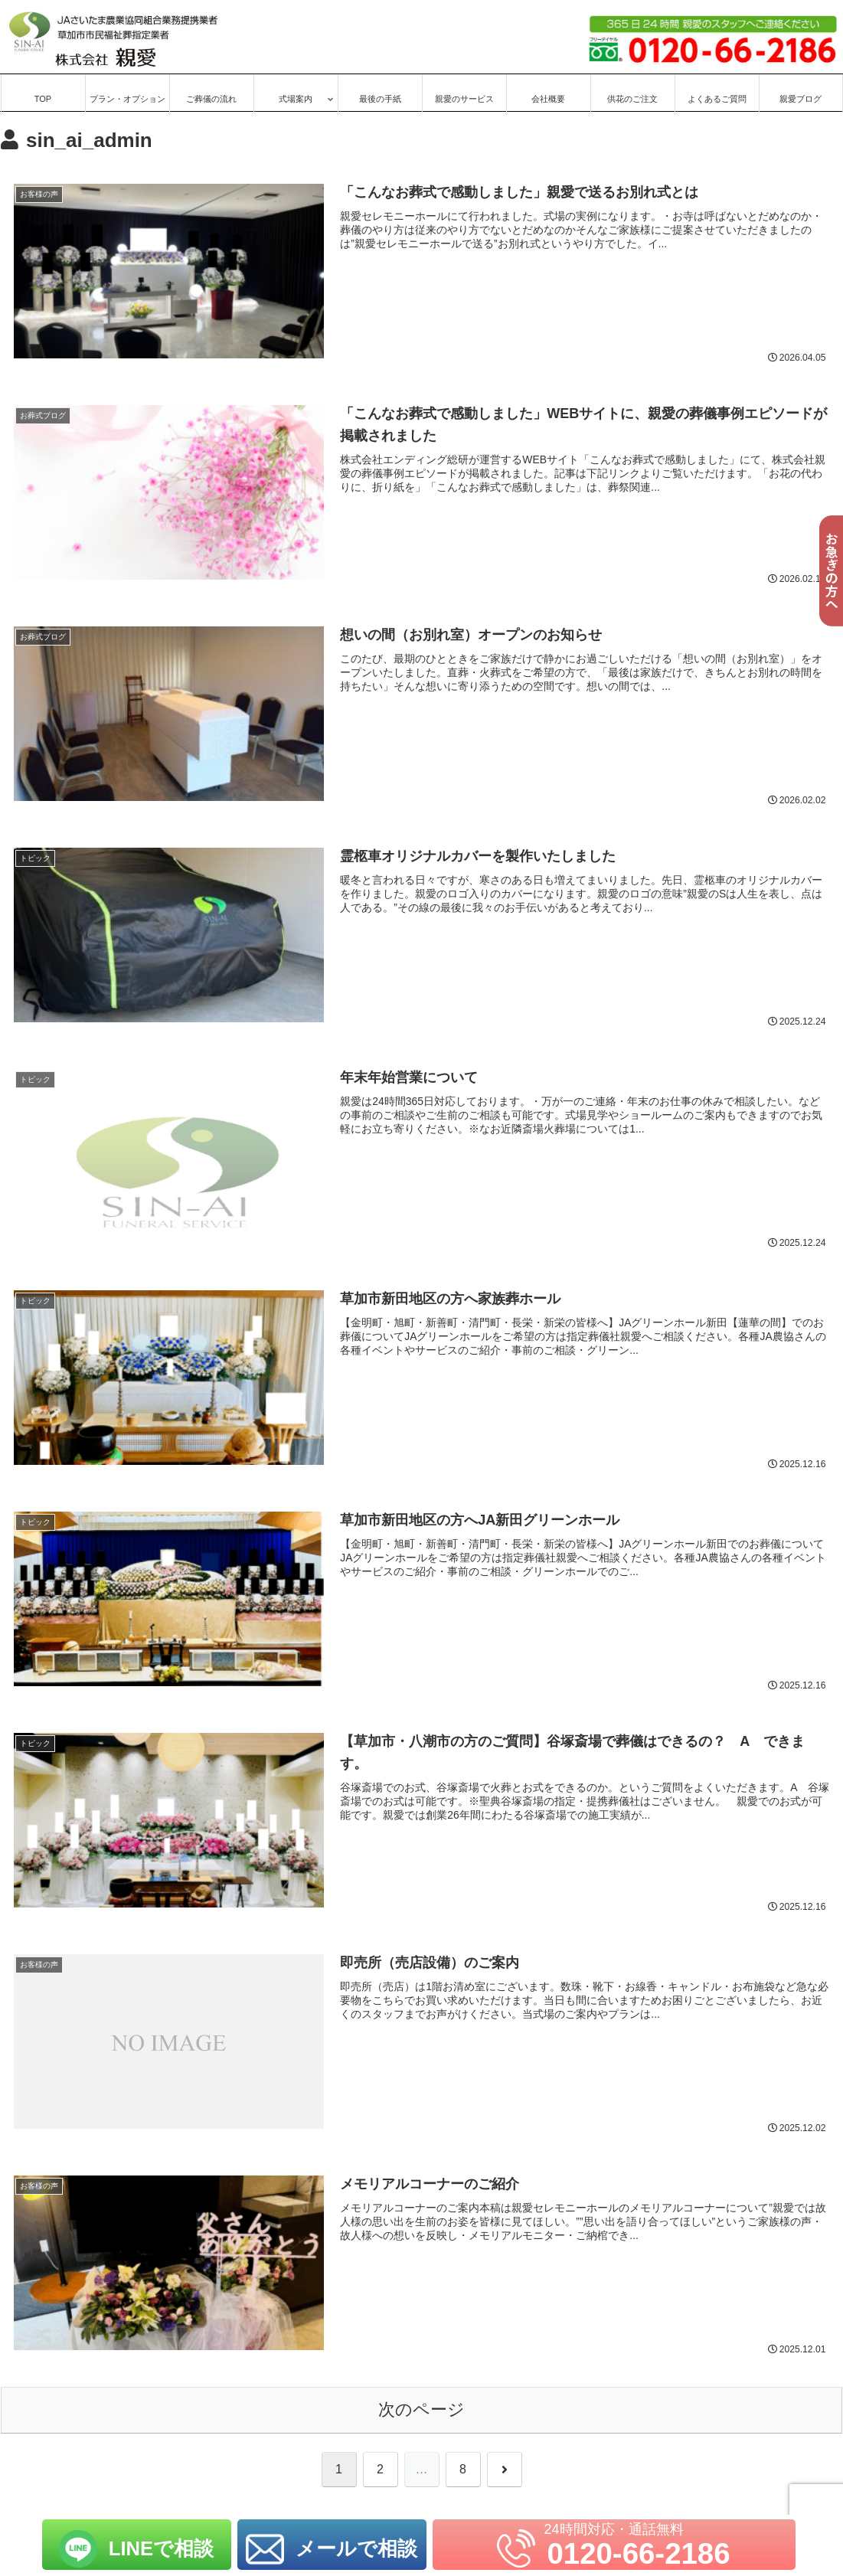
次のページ (421, 2411)
